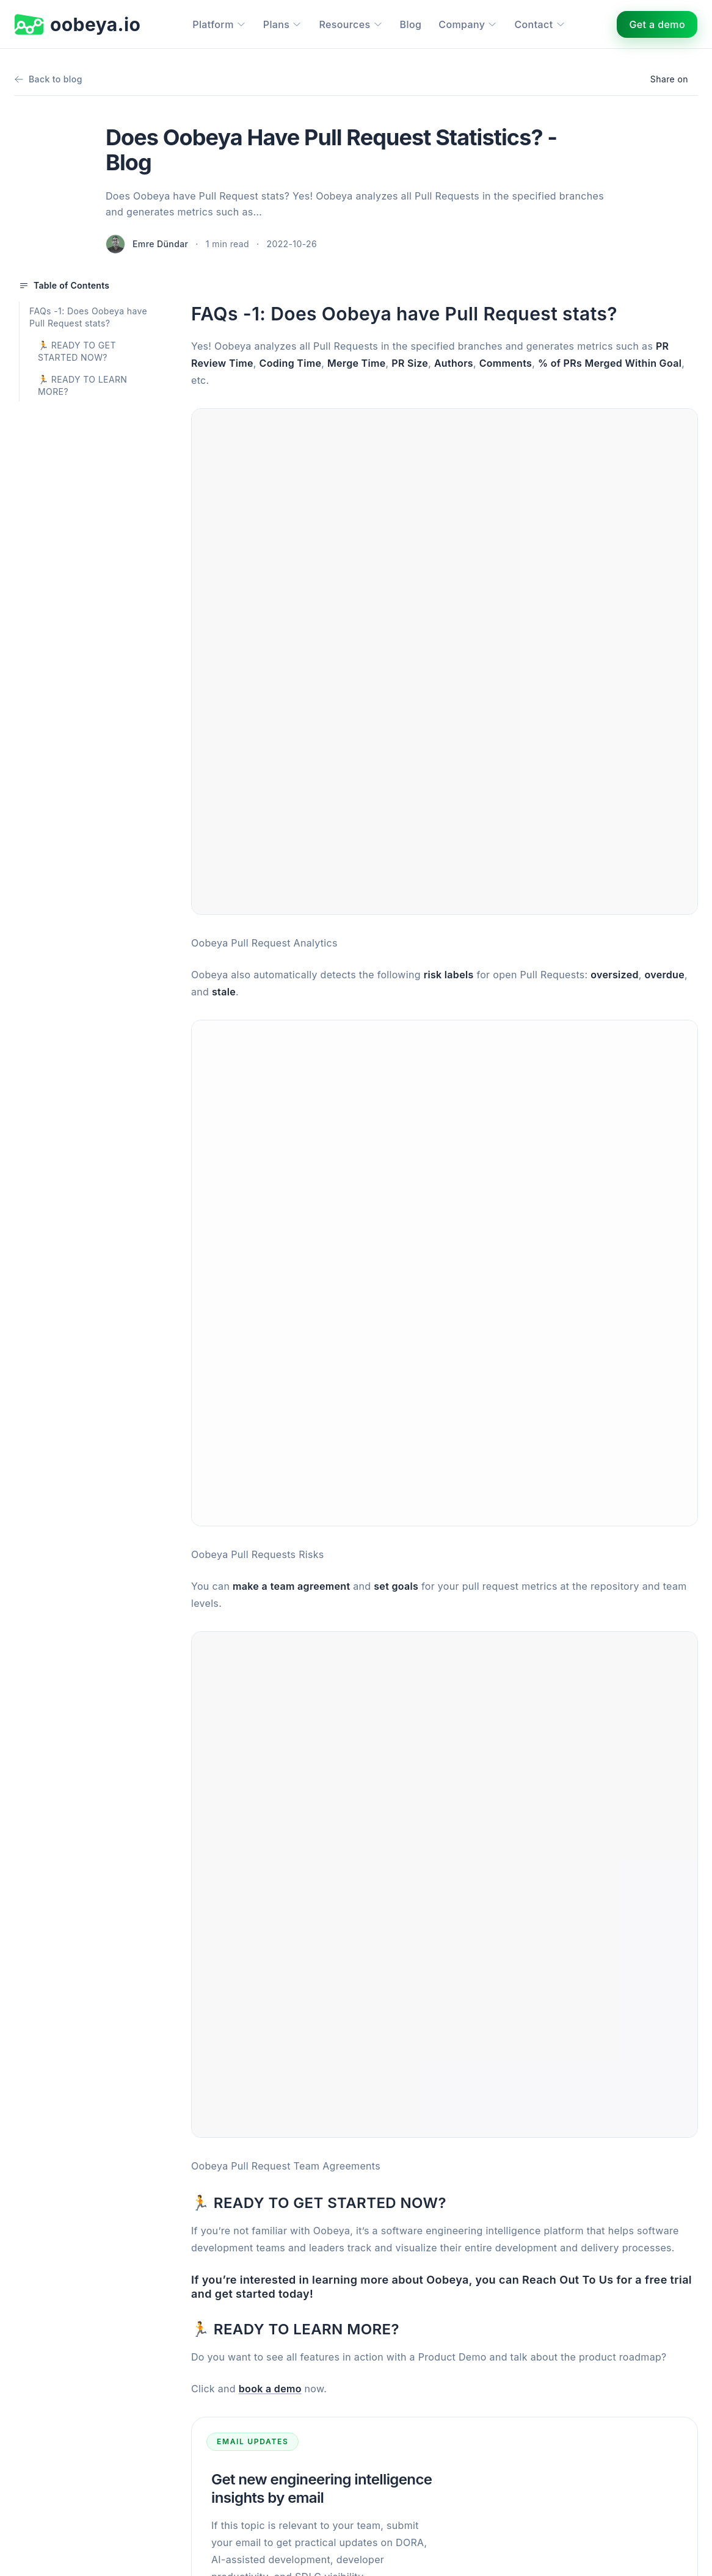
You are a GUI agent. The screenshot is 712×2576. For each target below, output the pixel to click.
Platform (219, 24)
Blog (411, 24)
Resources (350, 24)
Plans (282, 24)
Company (467, 24)
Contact (539, 24)
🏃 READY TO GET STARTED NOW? (77, 351)
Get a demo (657, 24)
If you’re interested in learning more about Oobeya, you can (356, 2279)
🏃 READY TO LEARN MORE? (82, 385)
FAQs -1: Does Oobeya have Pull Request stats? (88, 317)
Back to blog (48, 79)
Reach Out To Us (568, 2279)
